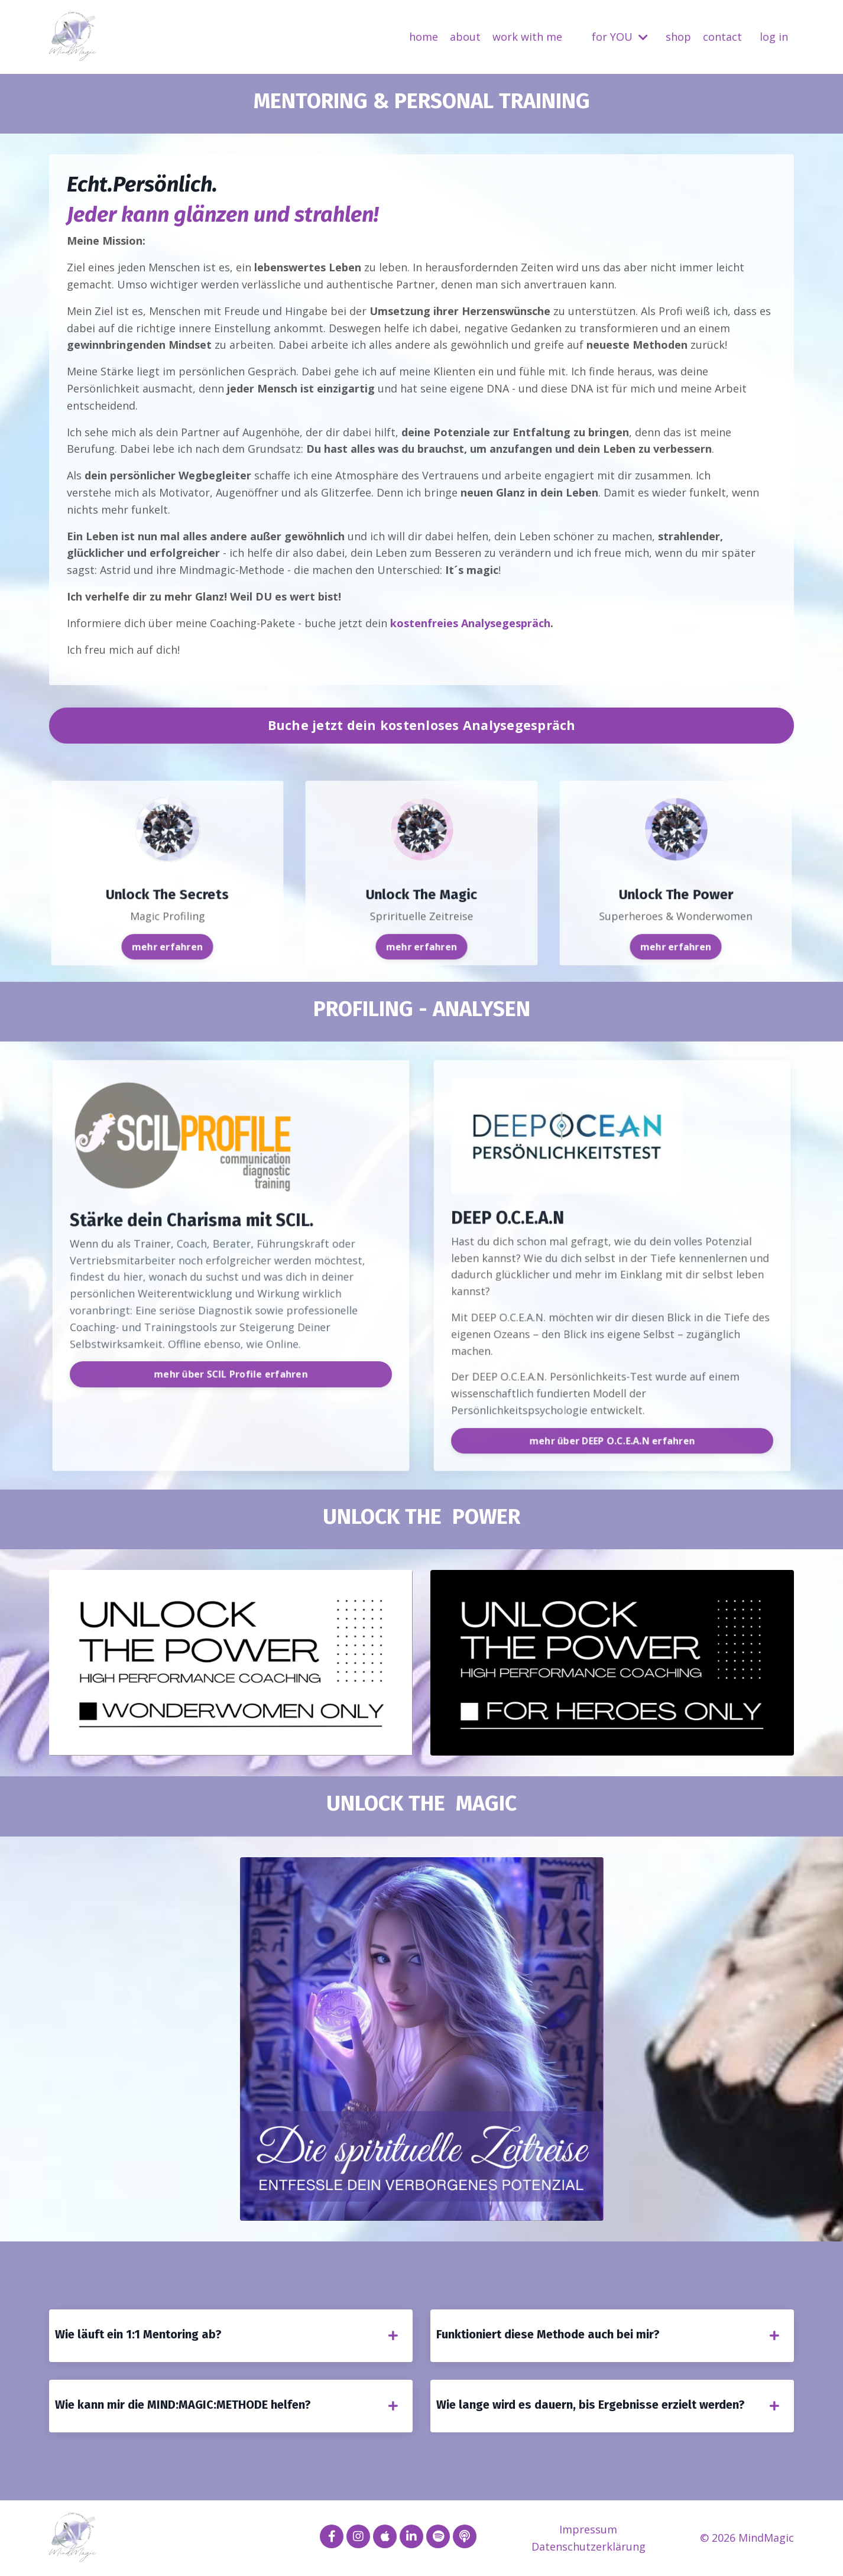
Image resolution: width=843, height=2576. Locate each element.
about (465, 37)
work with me (527, 37)
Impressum (588, 2529)
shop (678, 37)
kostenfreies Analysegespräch (470, 623)
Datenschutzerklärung (588, 2546)
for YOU (620, 37)
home (423, 37)
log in (774, 37)
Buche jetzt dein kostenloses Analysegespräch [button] (422, 725)
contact (722, 37)
